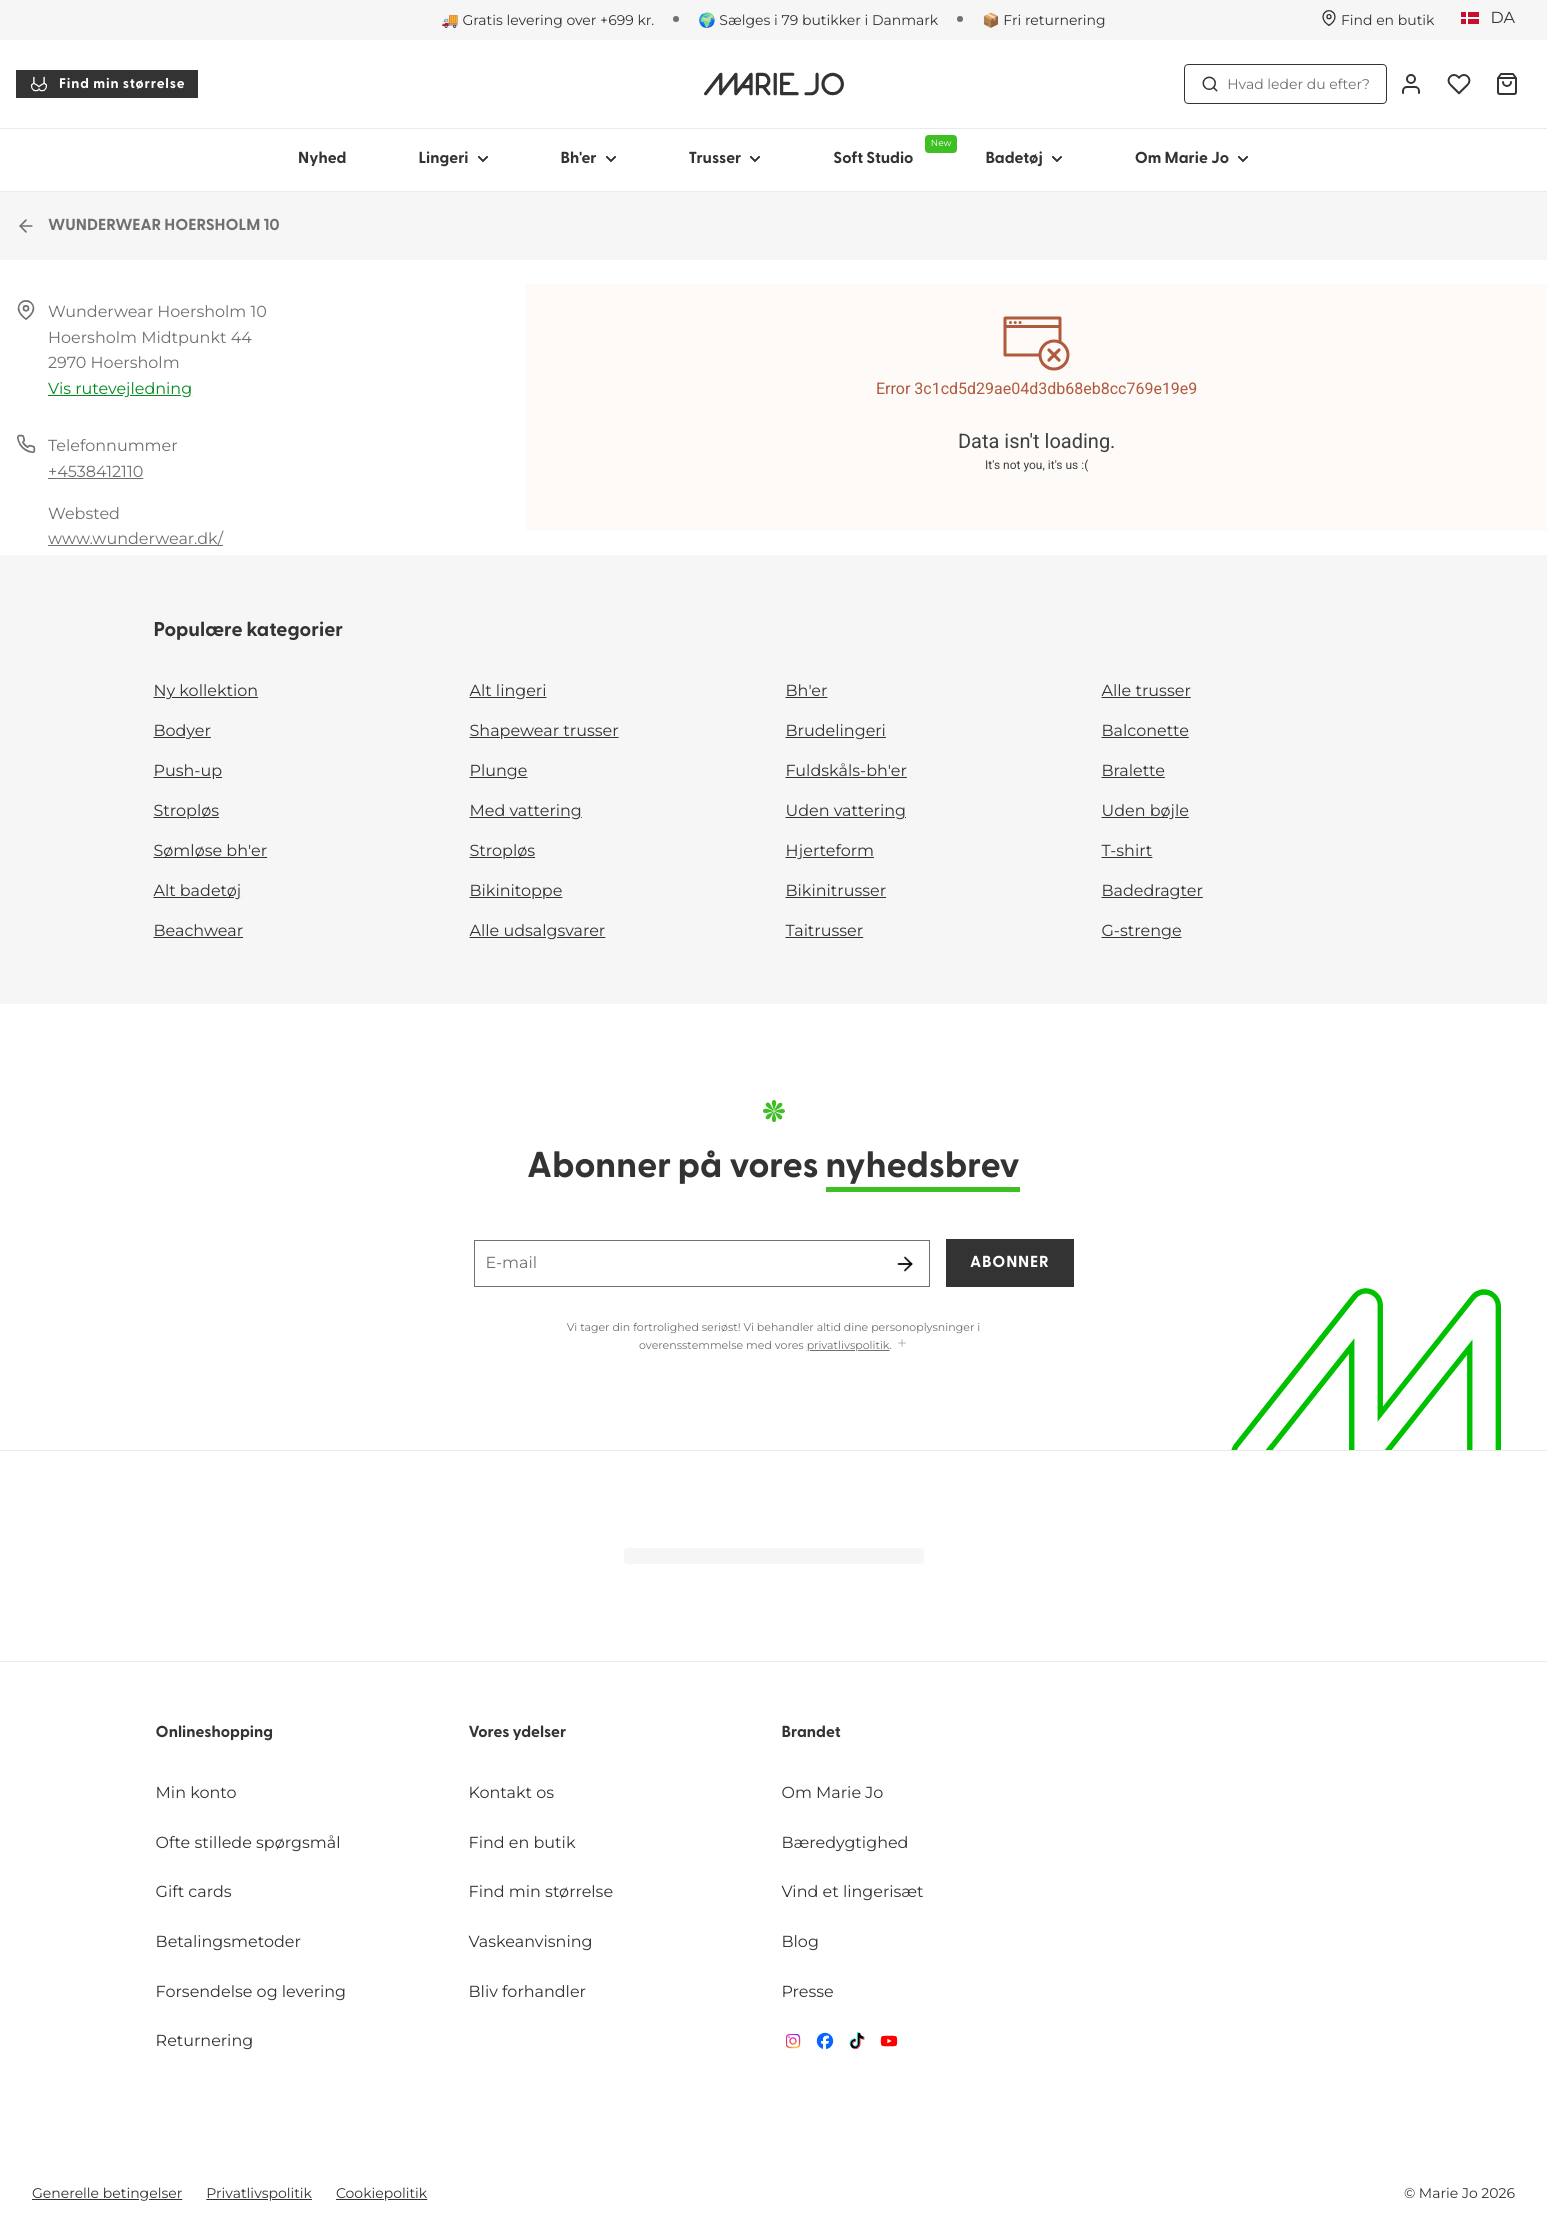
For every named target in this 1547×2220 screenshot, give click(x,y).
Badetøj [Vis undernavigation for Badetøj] (1023, 159)
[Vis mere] (902, 1344)
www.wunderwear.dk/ (135, 539)
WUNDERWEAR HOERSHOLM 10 (148, 226)
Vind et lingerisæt (852, 1892)
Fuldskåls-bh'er (846, 771)
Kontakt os (512, 1793)
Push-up (188, 771)
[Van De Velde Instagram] (793, 2045)
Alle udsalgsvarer (538, 931)
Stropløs (187, 811)
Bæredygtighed (844, 1843)
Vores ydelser (518, 1733)
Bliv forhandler (527, 1992)
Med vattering (526, 811)
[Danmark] (1494, 19)
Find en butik (522, 1843)
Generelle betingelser (107, 2193)
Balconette (1145, 731)
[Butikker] (1378, 20)
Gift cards (194, 1892)
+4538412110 (95, 472)
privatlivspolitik (848, 1345)
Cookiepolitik (381, 2193)
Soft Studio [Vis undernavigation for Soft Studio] (891, 151)
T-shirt (1127, 851)
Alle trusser (1146, 691)
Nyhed (322, 159)
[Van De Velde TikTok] (857, 2045)
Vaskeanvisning (531, 1942)
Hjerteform (830, 851)
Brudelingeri (836, 731)
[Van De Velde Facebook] (825, 2045)
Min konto (196, 1793)
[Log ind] (1411, 84)
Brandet (810, 1733)
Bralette (1133, 771)
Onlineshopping (214, 1733)
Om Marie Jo (832, 1793)
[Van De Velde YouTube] (889, 2045)
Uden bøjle (1145, 811)
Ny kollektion (206, 691)
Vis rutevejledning (120, 389)
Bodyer (182, 731)
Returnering (205, 2041)
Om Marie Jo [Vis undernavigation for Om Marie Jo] (1192, 159)
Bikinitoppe (516, 891)
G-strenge (1142, 931)
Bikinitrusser (836, 891)
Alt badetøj (198, 891)
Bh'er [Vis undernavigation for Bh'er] (589, 159)
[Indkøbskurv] (1507, 84)
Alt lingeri (508, 691)
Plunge (499, 771)
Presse (807, 1992)
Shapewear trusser (544, 731)
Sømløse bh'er (211, 851)
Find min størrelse (107, 84)
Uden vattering (846, 811)
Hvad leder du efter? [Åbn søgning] (1285, 84)
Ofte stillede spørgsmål (248, 1843)
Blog (799, 1942)
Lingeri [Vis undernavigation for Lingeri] (453, 159)
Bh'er (807, 691)
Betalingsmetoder (228, 1942)
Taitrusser (825, 931)
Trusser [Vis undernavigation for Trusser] (725, 159)
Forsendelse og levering (251, 1992)
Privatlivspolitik (259, 2193)
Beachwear (199, 931)
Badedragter (1152, 891)
